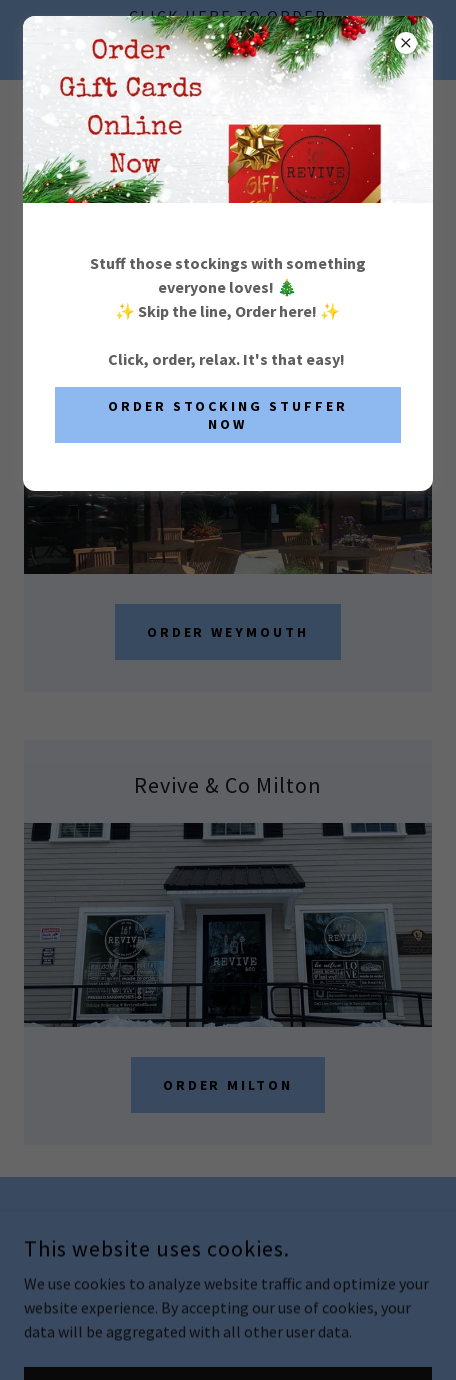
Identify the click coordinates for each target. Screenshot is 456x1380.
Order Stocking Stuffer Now (228, 415)
